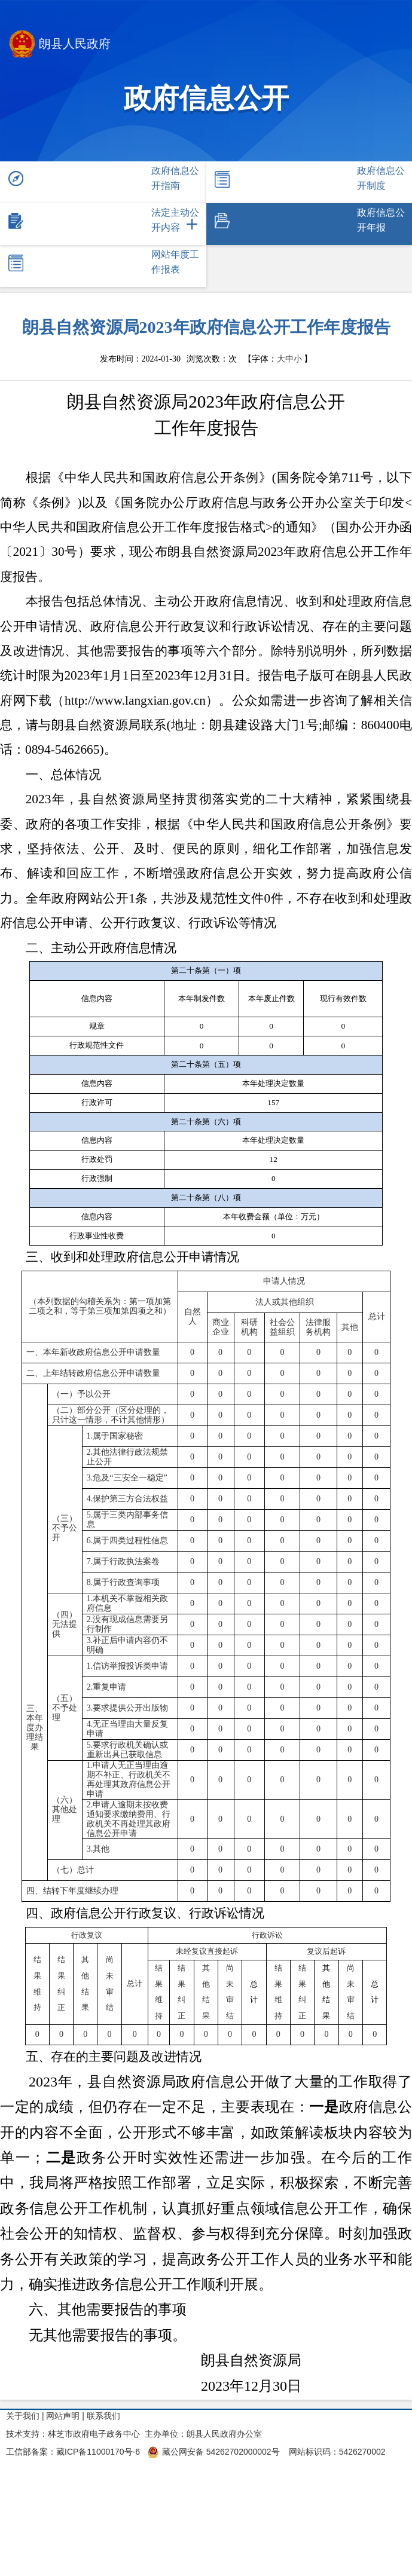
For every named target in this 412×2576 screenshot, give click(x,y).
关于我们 (22, 2416)
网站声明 (63, 2416)
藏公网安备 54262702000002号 (213, 2451)
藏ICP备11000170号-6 (98, 2451)
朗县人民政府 (60, 45)
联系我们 (103, 2416)
